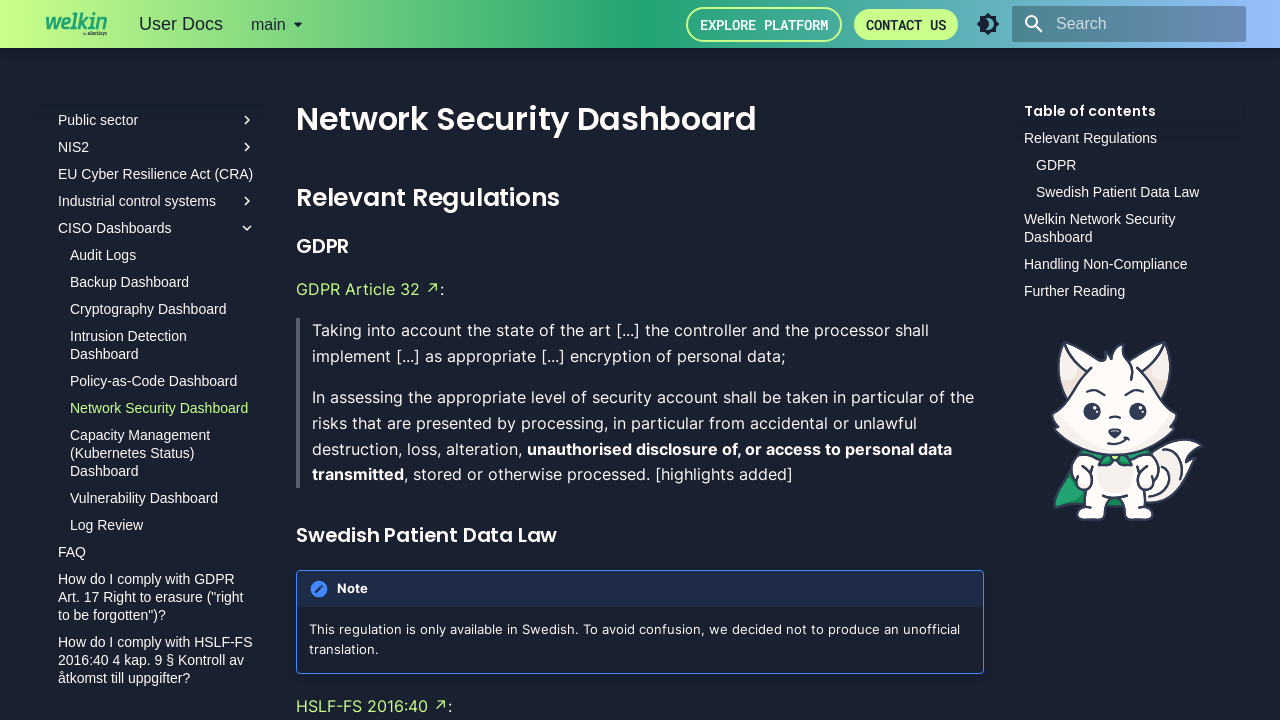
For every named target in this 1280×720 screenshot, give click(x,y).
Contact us (906, 24)
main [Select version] (268, 24)
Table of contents (1090, 111)
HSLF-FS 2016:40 (362, 706)
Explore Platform (764, 24)
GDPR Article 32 (358, 289)
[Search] (1129, 24)
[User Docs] (76, 24)
